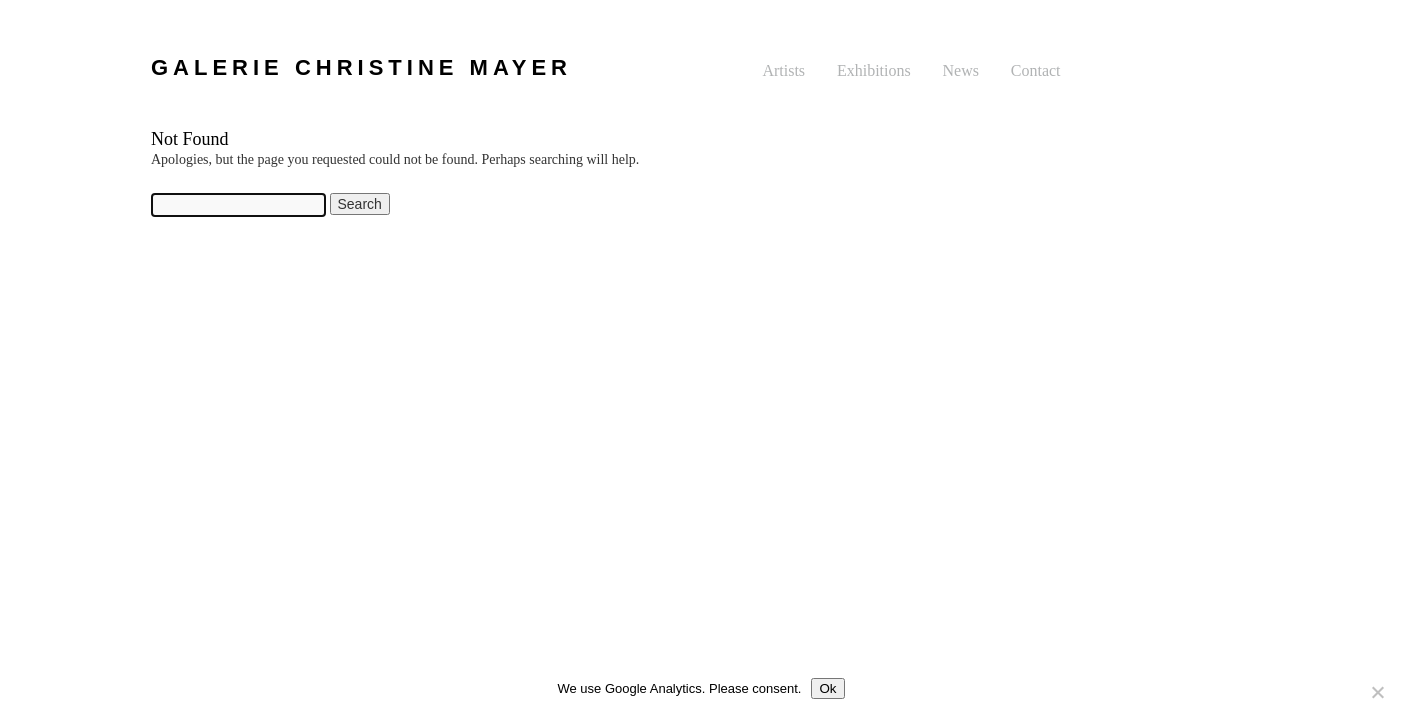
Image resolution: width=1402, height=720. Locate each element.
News (961, 70)
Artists (783, 70)
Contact (1036, 70)
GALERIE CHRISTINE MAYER (361, 67)
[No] (1377, 692)
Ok (827, 688)
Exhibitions (874, 70)
